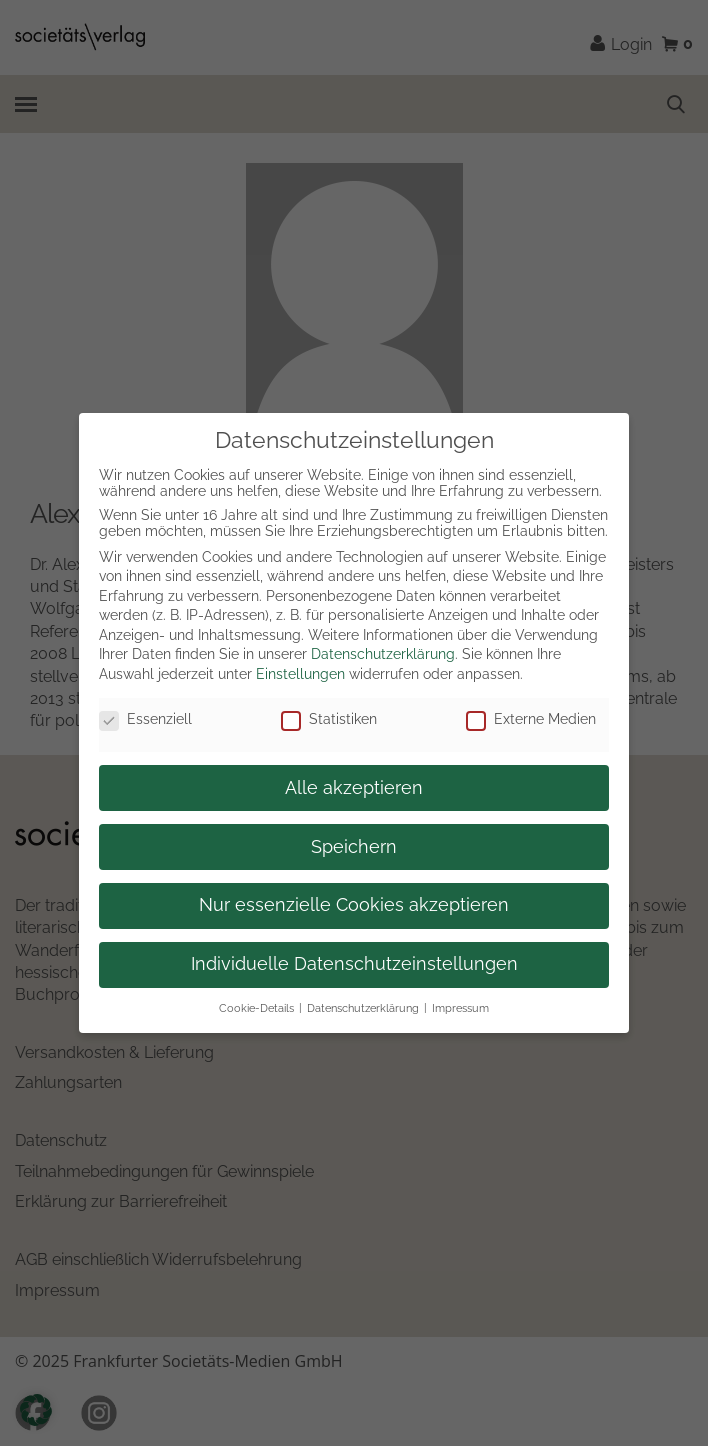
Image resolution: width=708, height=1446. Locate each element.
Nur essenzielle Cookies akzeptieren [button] (354, 905)
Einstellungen (300, 674)
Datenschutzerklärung (383, 654)
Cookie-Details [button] (256, 1008)
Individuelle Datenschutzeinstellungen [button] (354, 964)
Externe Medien (531, 719)
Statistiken (329, 719)
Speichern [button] (354, 847)
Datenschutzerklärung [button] (363, 1008)
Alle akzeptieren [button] (354, 788)
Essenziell (145, 719)
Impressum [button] (460, 1008)
